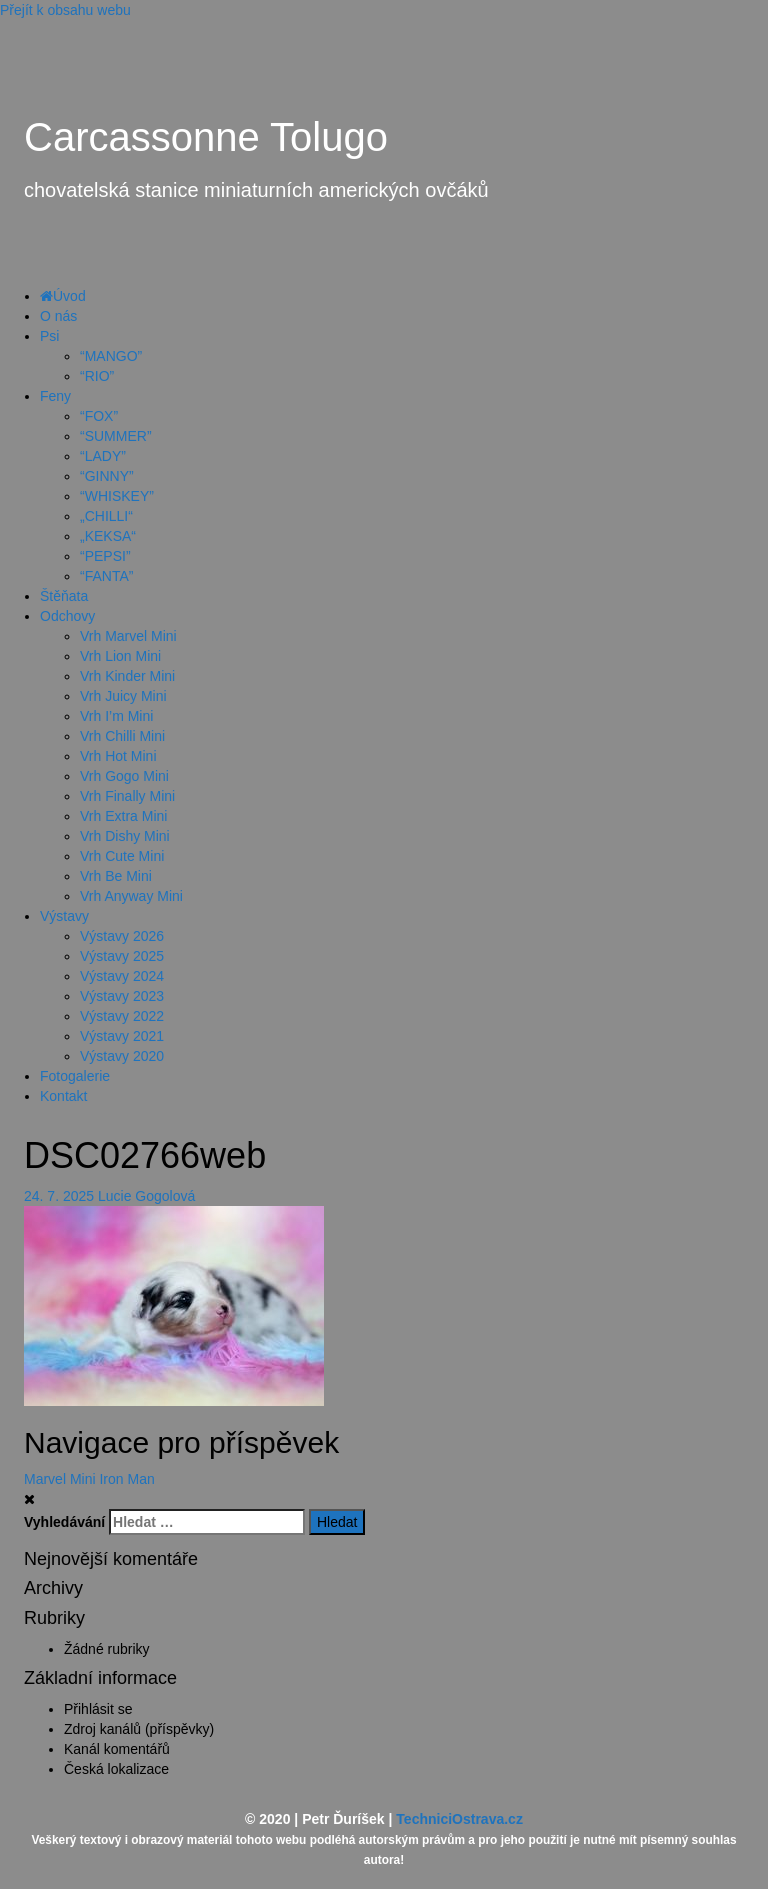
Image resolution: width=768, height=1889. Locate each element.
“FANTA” (106, 576)
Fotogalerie (75, 1076)
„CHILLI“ (106, 516)
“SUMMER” (116, 436)
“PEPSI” (105, 556)
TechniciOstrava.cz (459, 1819)
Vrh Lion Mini (120, 656)
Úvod (63, 296)
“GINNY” (107, 476)
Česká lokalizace (116, 1769)
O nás (58, 316)
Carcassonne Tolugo (206, 137)
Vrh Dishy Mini (125, 836)
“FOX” (99, 416)
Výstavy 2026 (122, 936)
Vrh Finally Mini (127, 796)
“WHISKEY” (117, 496)
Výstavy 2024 (122, 976)
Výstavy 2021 (122, 1036)
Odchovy (67, 616)
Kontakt (63, 1096)
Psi (49, 336)
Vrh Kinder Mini (127, 676)
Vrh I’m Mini (116, 716)
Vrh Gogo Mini (124, 776)
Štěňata (64, 596)
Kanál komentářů (117, 1749)
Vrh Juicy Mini (123, 696)
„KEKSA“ (108, 536)
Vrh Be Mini (116, 876)
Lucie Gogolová (146, 1196)
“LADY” (103, 456)
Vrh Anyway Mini (131, 896)
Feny (55, 396)
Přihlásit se (98, 1709)
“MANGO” (111, 356)
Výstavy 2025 (122, 956)
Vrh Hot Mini (118, 756)
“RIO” (97, 376)
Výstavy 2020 (122, 1056)
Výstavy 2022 (122, 1016)
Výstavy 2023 (122, 996)
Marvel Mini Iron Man (89, 1479)
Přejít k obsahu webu (65, 10)
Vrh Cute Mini (122, 856)
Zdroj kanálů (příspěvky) (139, 1729)
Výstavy (64, 916)
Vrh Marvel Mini (128, 636)
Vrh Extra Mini (123, 816)
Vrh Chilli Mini (122, 736)
